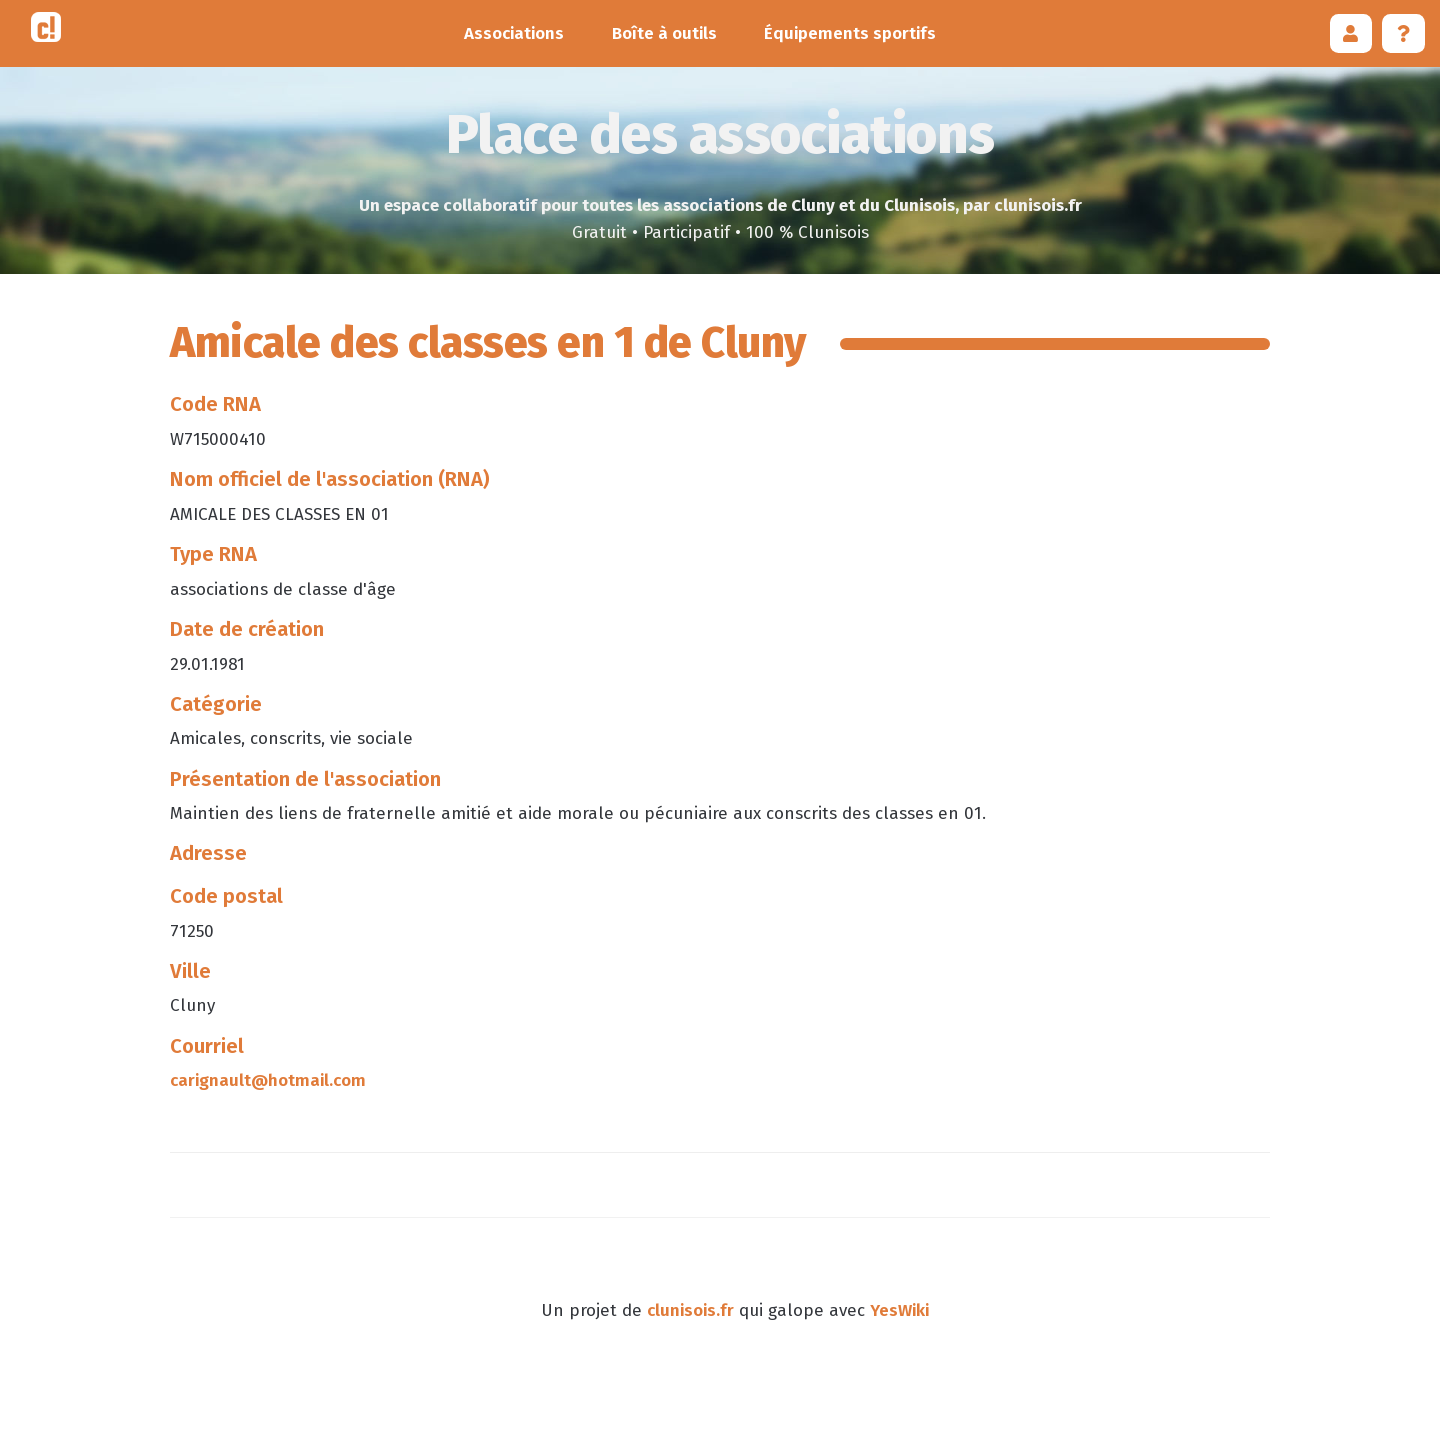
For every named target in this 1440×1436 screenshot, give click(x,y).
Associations (514, 33)
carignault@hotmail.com (268, 1080)
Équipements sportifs (850, 33)
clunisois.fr (690, 1310)
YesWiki (899, 1310)
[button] (1351, 33)
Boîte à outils (664, 33)
